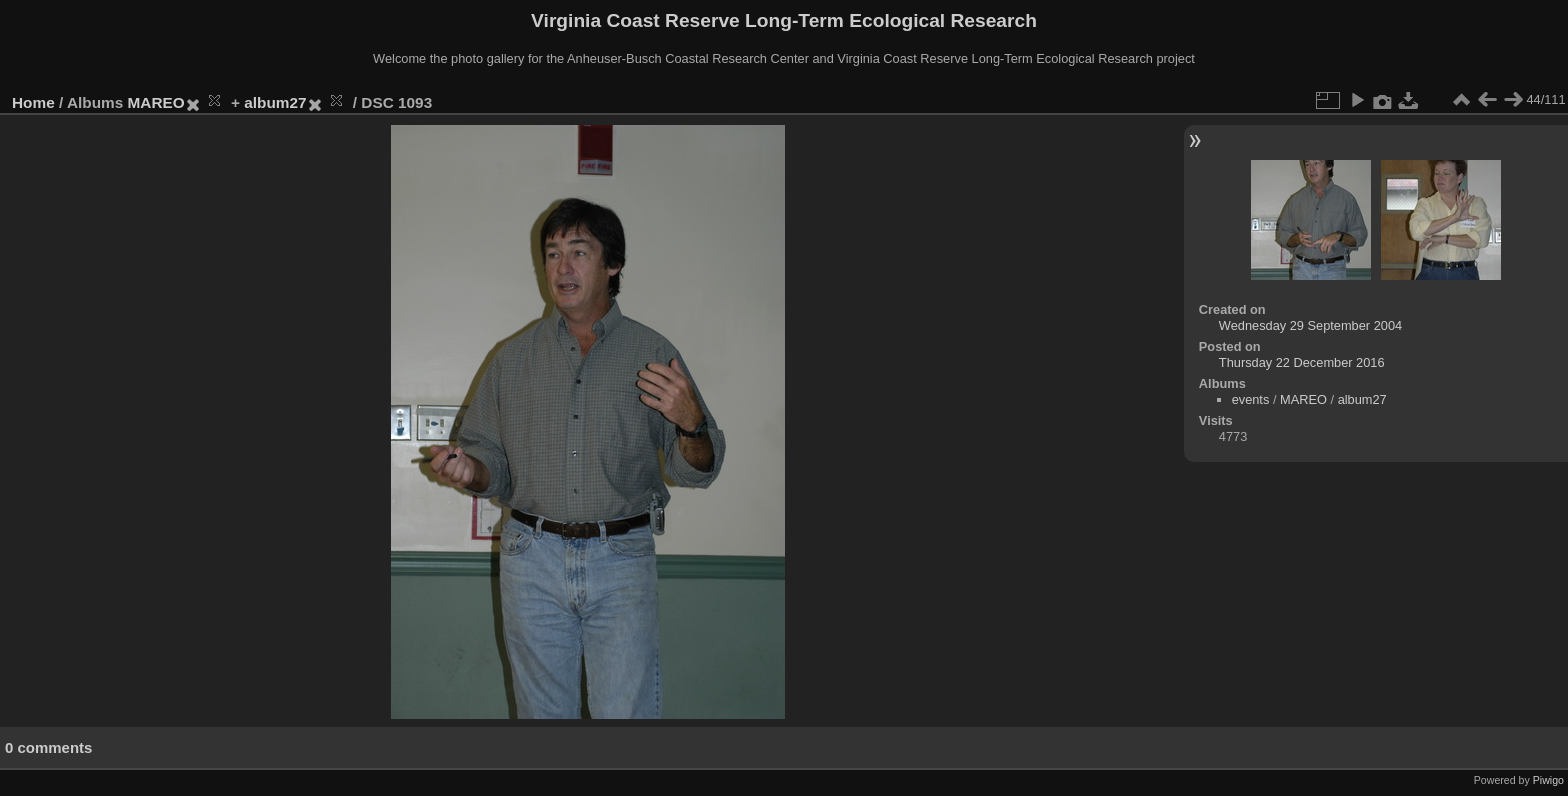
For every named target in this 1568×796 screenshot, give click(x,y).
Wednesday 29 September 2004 (1310, 325)
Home (33, 102)
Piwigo (1548, 780)
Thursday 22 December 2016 (1302, 362)
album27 (275, 102)
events (1251, 399)
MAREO (156, 102)
